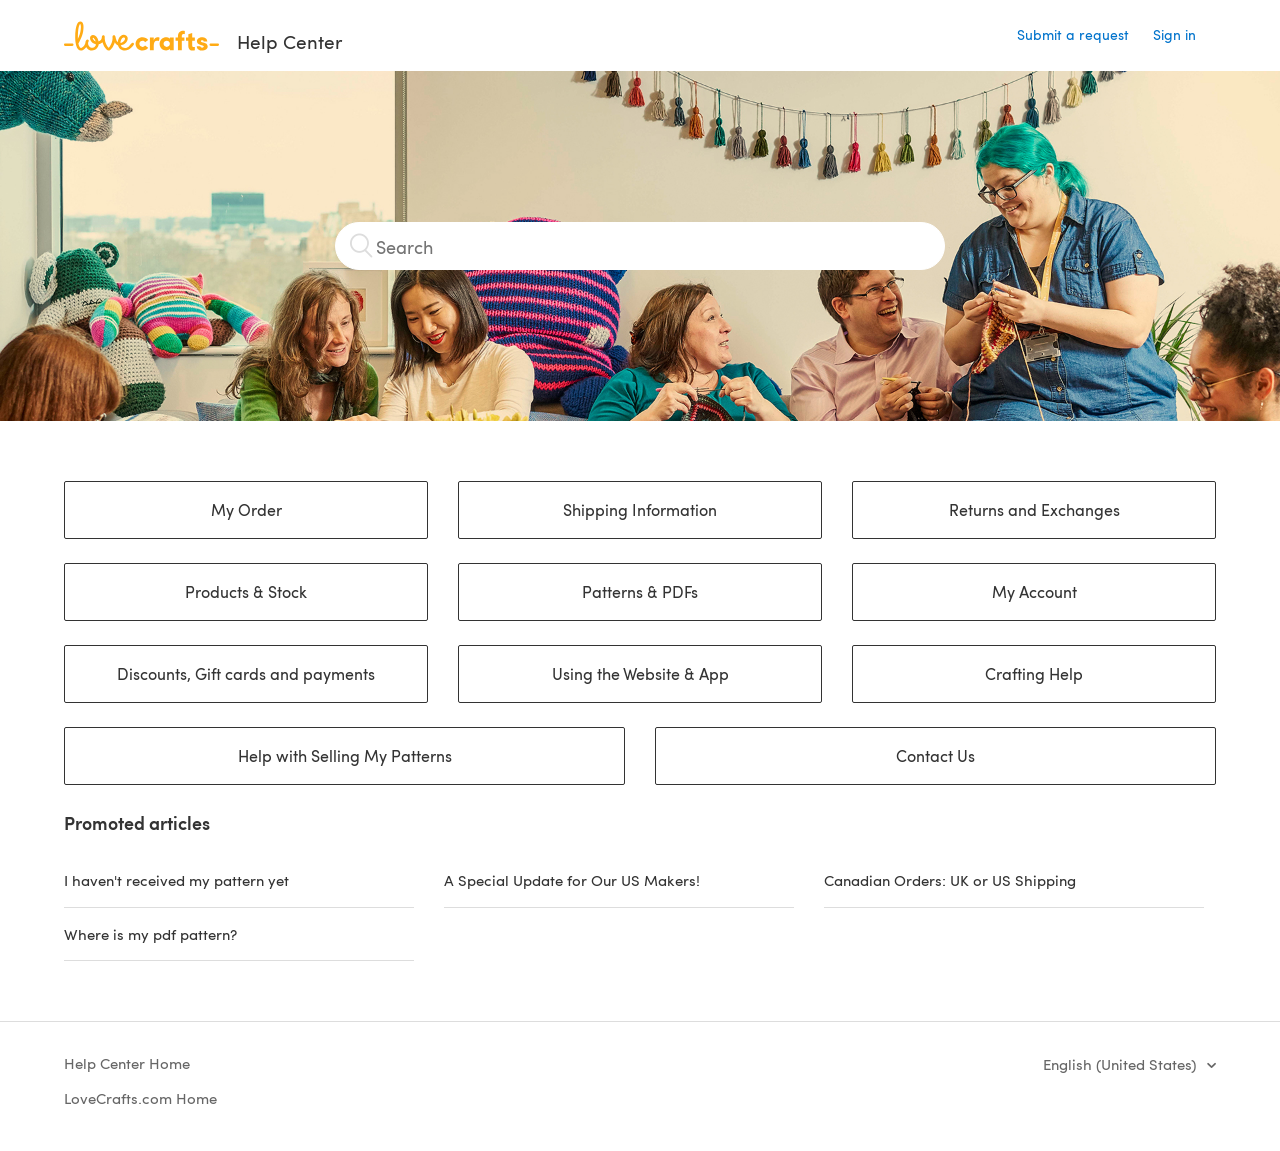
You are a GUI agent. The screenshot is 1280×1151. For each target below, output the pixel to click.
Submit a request (1073, 34)
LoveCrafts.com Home (140, 1098)
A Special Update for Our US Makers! (572, 880)
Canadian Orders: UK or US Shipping (950, 880)
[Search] (640, 246)
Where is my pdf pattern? (150, 934)
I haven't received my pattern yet (176, 880)
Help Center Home (127, 1063)
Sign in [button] (1174, 34)
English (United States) (1121, 1064)
